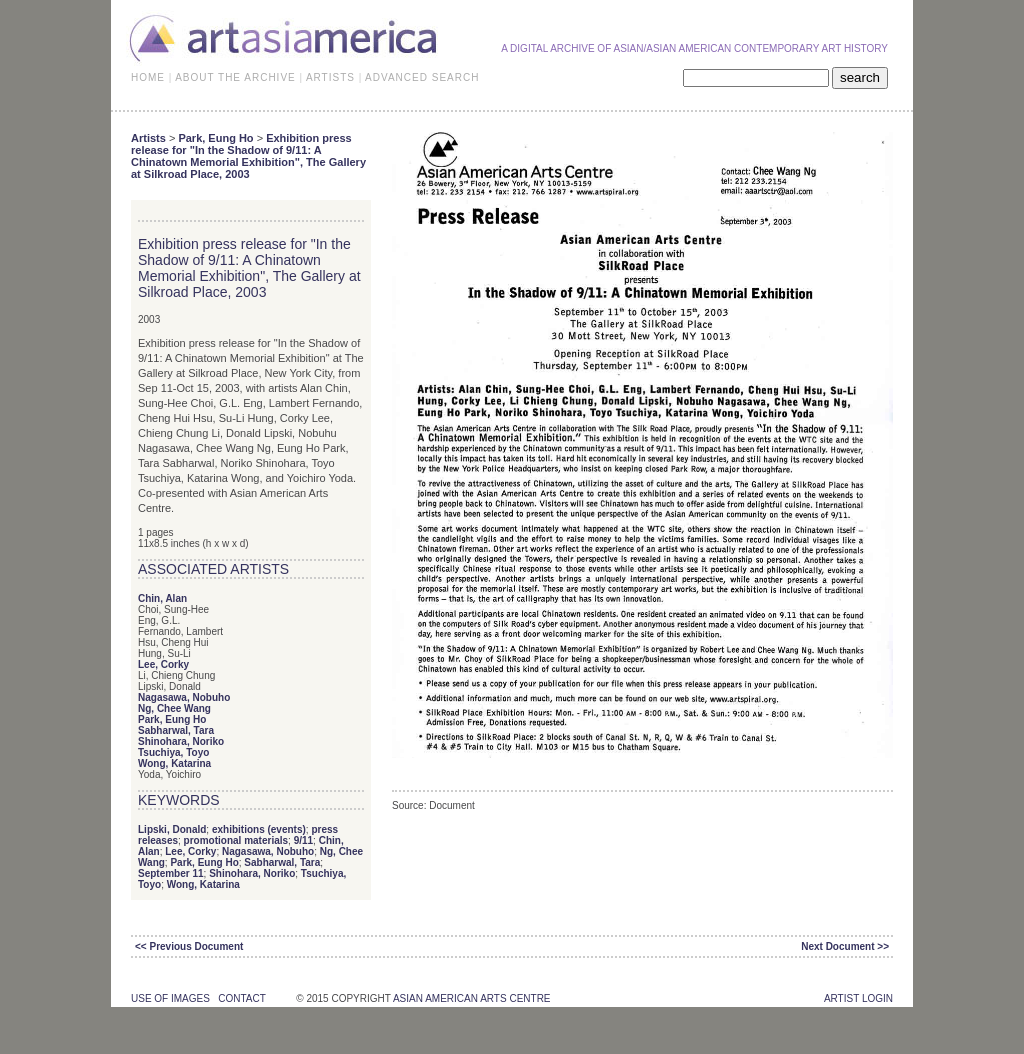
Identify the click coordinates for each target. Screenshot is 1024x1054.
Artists (148, 138)
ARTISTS (330, 77)
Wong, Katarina (174, 763)
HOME (148, 77)
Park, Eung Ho (215, 138)
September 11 (171, 873)
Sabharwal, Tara (176, 730)
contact (241, 998)
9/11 (303, 840)
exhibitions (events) (259, 829)
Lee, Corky (163, 664)
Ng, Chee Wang (174, 708)
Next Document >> (845, 946)
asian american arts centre (472, 998)
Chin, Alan (162, 598)
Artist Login (858, 998)
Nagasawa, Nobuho (184, 697)
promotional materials (236, 840)
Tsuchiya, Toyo (173, 752)
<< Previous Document (189, 946)
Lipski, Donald (172, 829)
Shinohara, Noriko (181, 741)
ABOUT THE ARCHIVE (235, 77)
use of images (170, 998)
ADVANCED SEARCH (422, 77)
